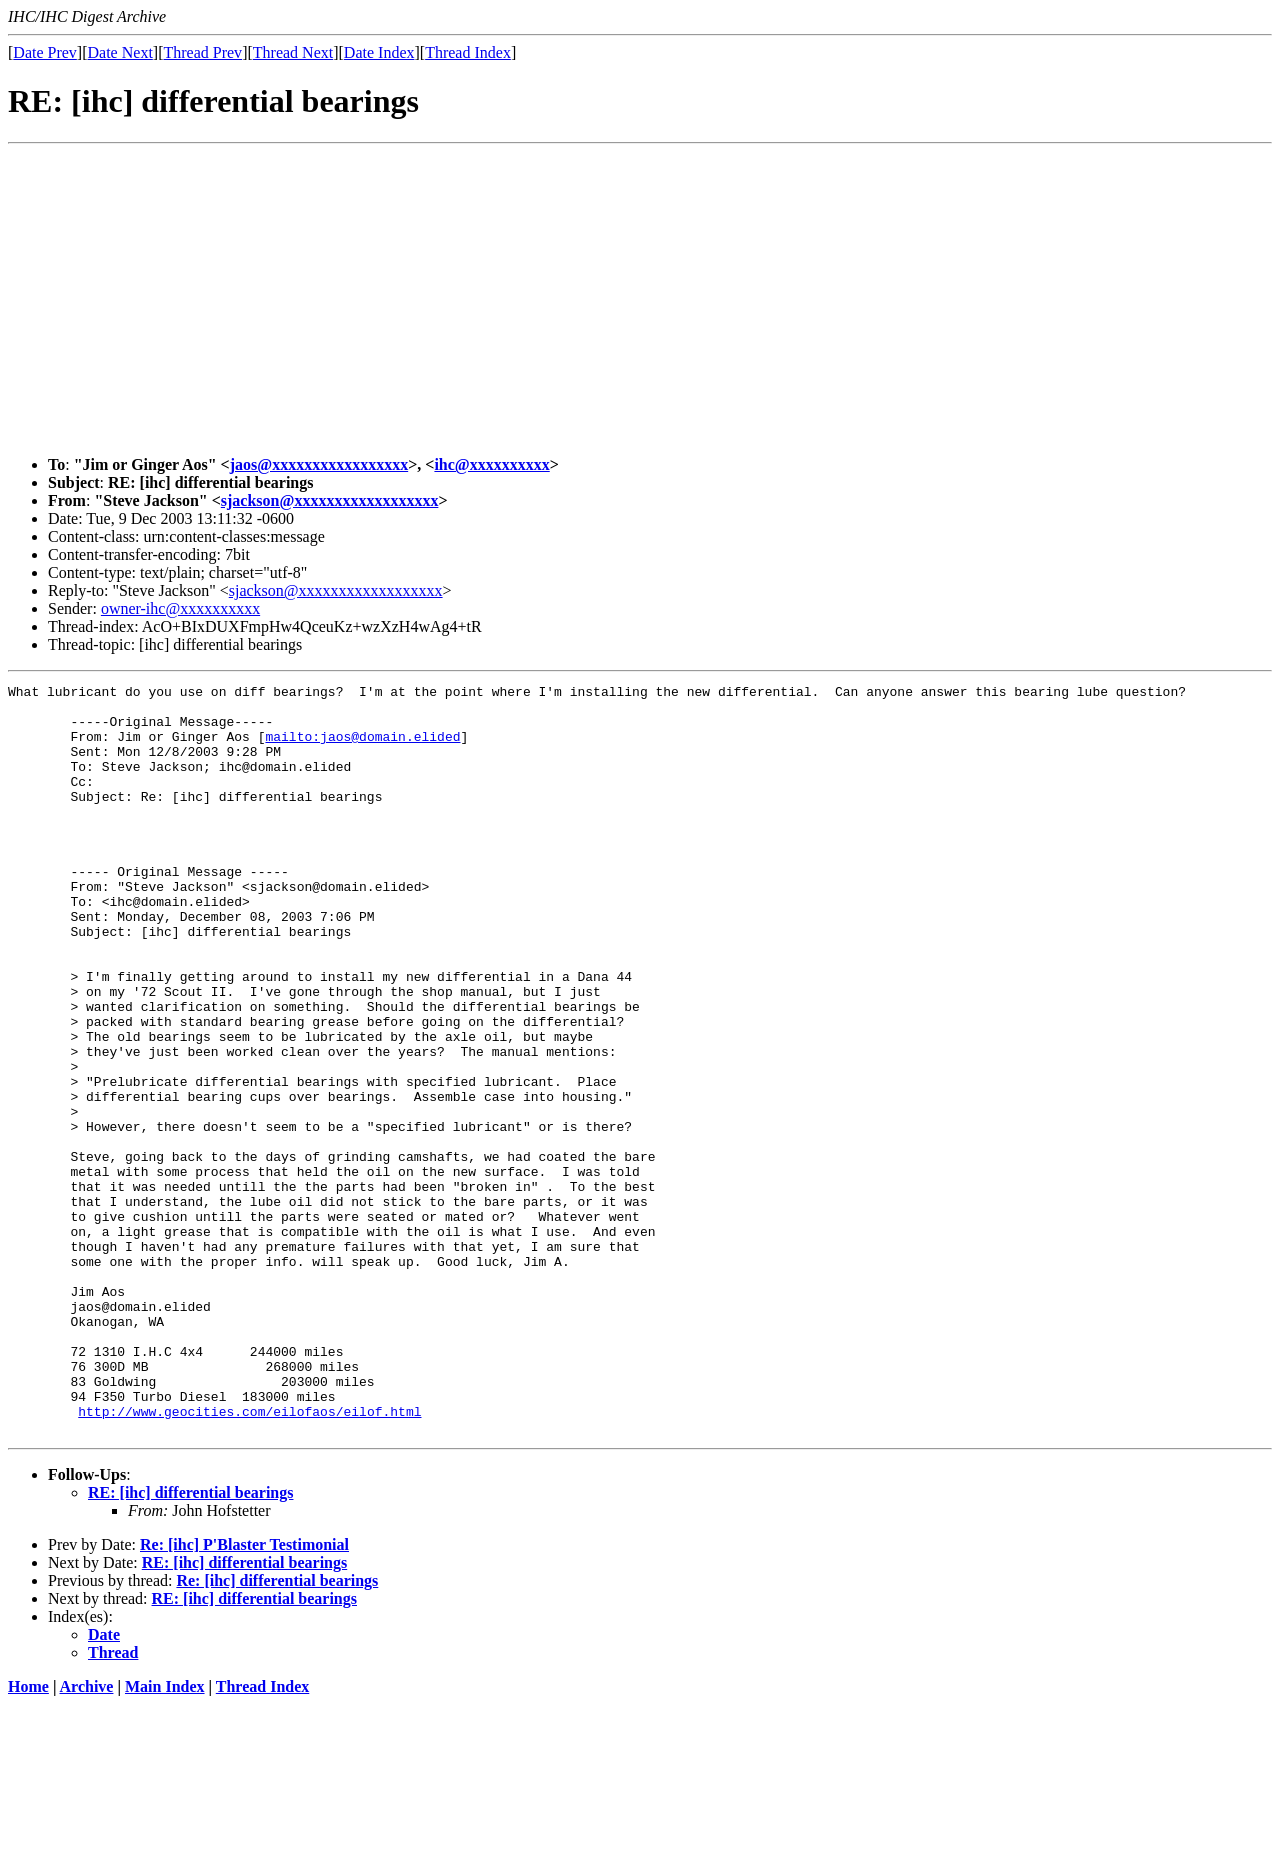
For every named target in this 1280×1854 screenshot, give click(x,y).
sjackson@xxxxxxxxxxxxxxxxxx (330, 500)
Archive (87, 1836)
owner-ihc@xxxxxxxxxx (180, 608)
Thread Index (468, 52)
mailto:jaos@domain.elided (362, 748)
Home (28, 1836)
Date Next (120, 52)
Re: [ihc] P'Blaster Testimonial (244, 1694)
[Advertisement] (640, 300)
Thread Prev (202, 52)
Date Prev (45, 52)
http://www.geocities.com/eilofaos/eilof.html (249, 1558)
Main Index (165, 1836)
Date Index (379, 52)
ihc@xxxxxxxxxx (491, 464)
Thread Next (293, 52)
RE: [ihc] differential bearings (190, 1642)
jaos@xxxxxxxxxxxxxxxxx (319, 464)
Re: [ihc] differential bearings (277, 1730)
